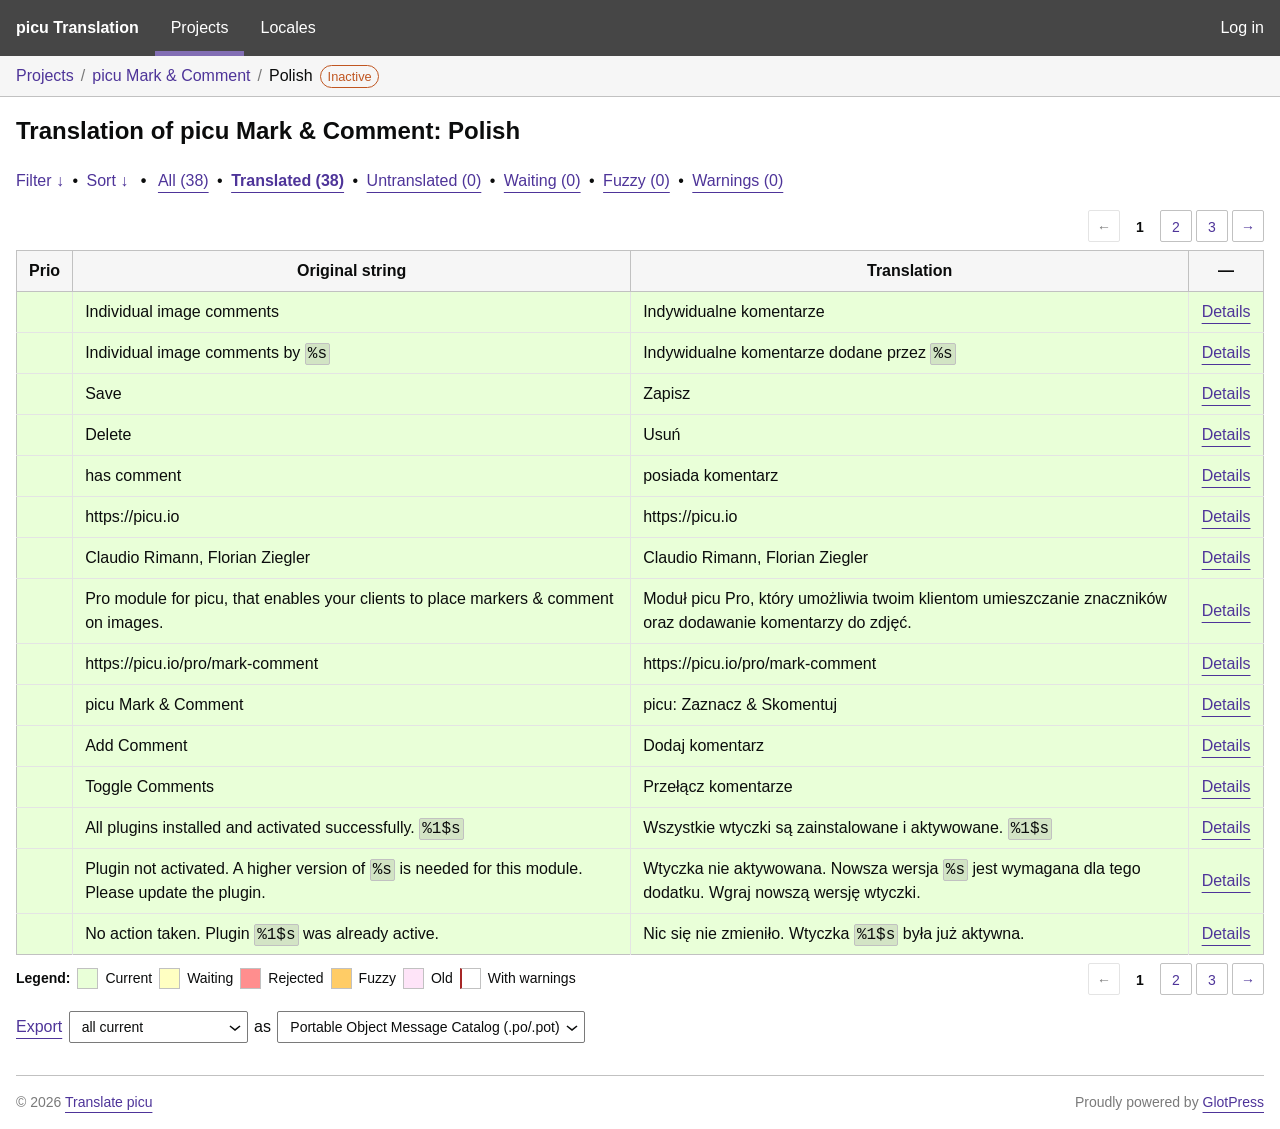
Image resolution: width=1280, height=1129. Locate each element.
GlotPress (1233, 1102)
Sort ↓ (108, 180)
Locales (287, 27)
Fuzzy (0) (636, 180)
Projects (200, 27)
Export (39, 1026)
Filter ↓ (40, 180)
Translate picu (108, 1102)
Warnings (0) (737, 180)
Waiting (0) (542, 180)
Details (1226, 311)
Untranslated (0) (424, 180)
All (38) (183, 180)
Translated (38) (287, 180)
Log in (1242, 27)
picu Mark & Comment (171, 75)
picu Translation (77, 27)
